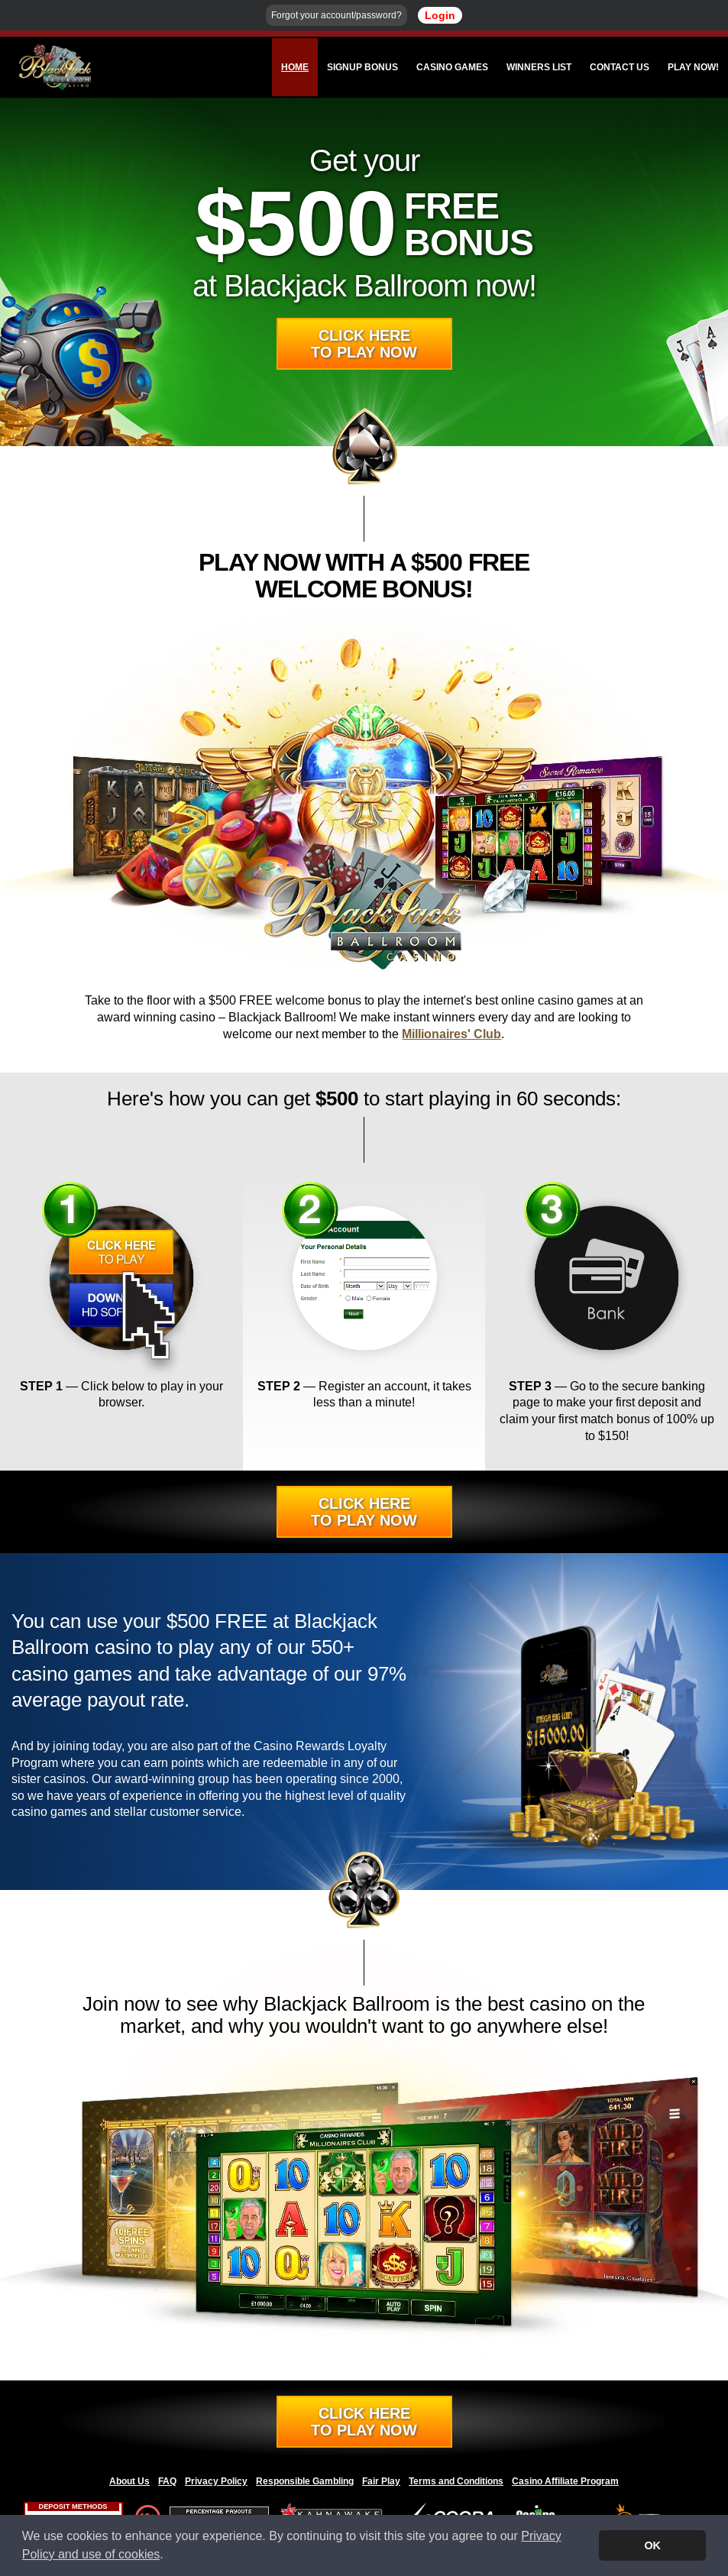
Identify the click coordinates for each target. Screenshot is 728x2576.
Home (295, 67)
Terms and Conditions (456, 2481)
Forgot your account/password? (336, 15)
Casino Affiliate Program (565, 2481)
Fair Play (381, 2481)
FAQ (167, 2481)
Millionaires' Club (451, 1033)
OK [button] (652, 2545)
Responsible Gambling (305, 2481)
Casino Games (452, 67)
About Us (129, 2481)
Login (440, 15)
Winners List (538, 67)
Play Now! (693, 67)
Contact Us (619, 67)
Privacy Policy (216, 2481)
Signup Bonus (362, 67)
